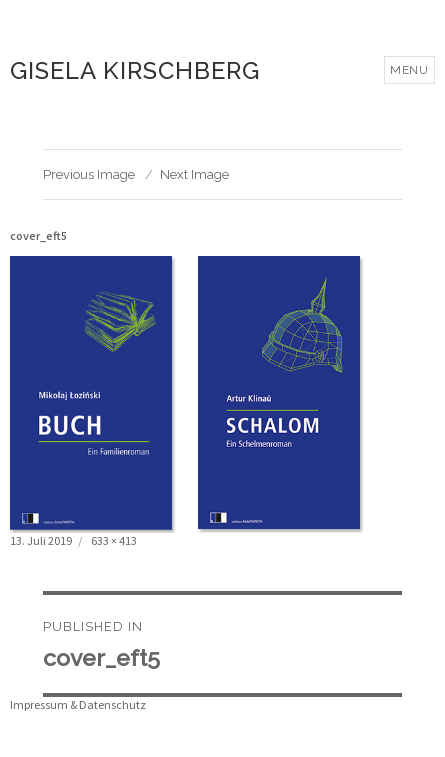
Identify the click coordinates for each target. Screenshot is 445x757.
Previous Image (89, 174)
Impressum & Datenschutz (78, 704)
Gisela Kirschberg (135, 70)
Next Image (194, 174)
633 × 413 (114, 540)
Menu (409, 70)
